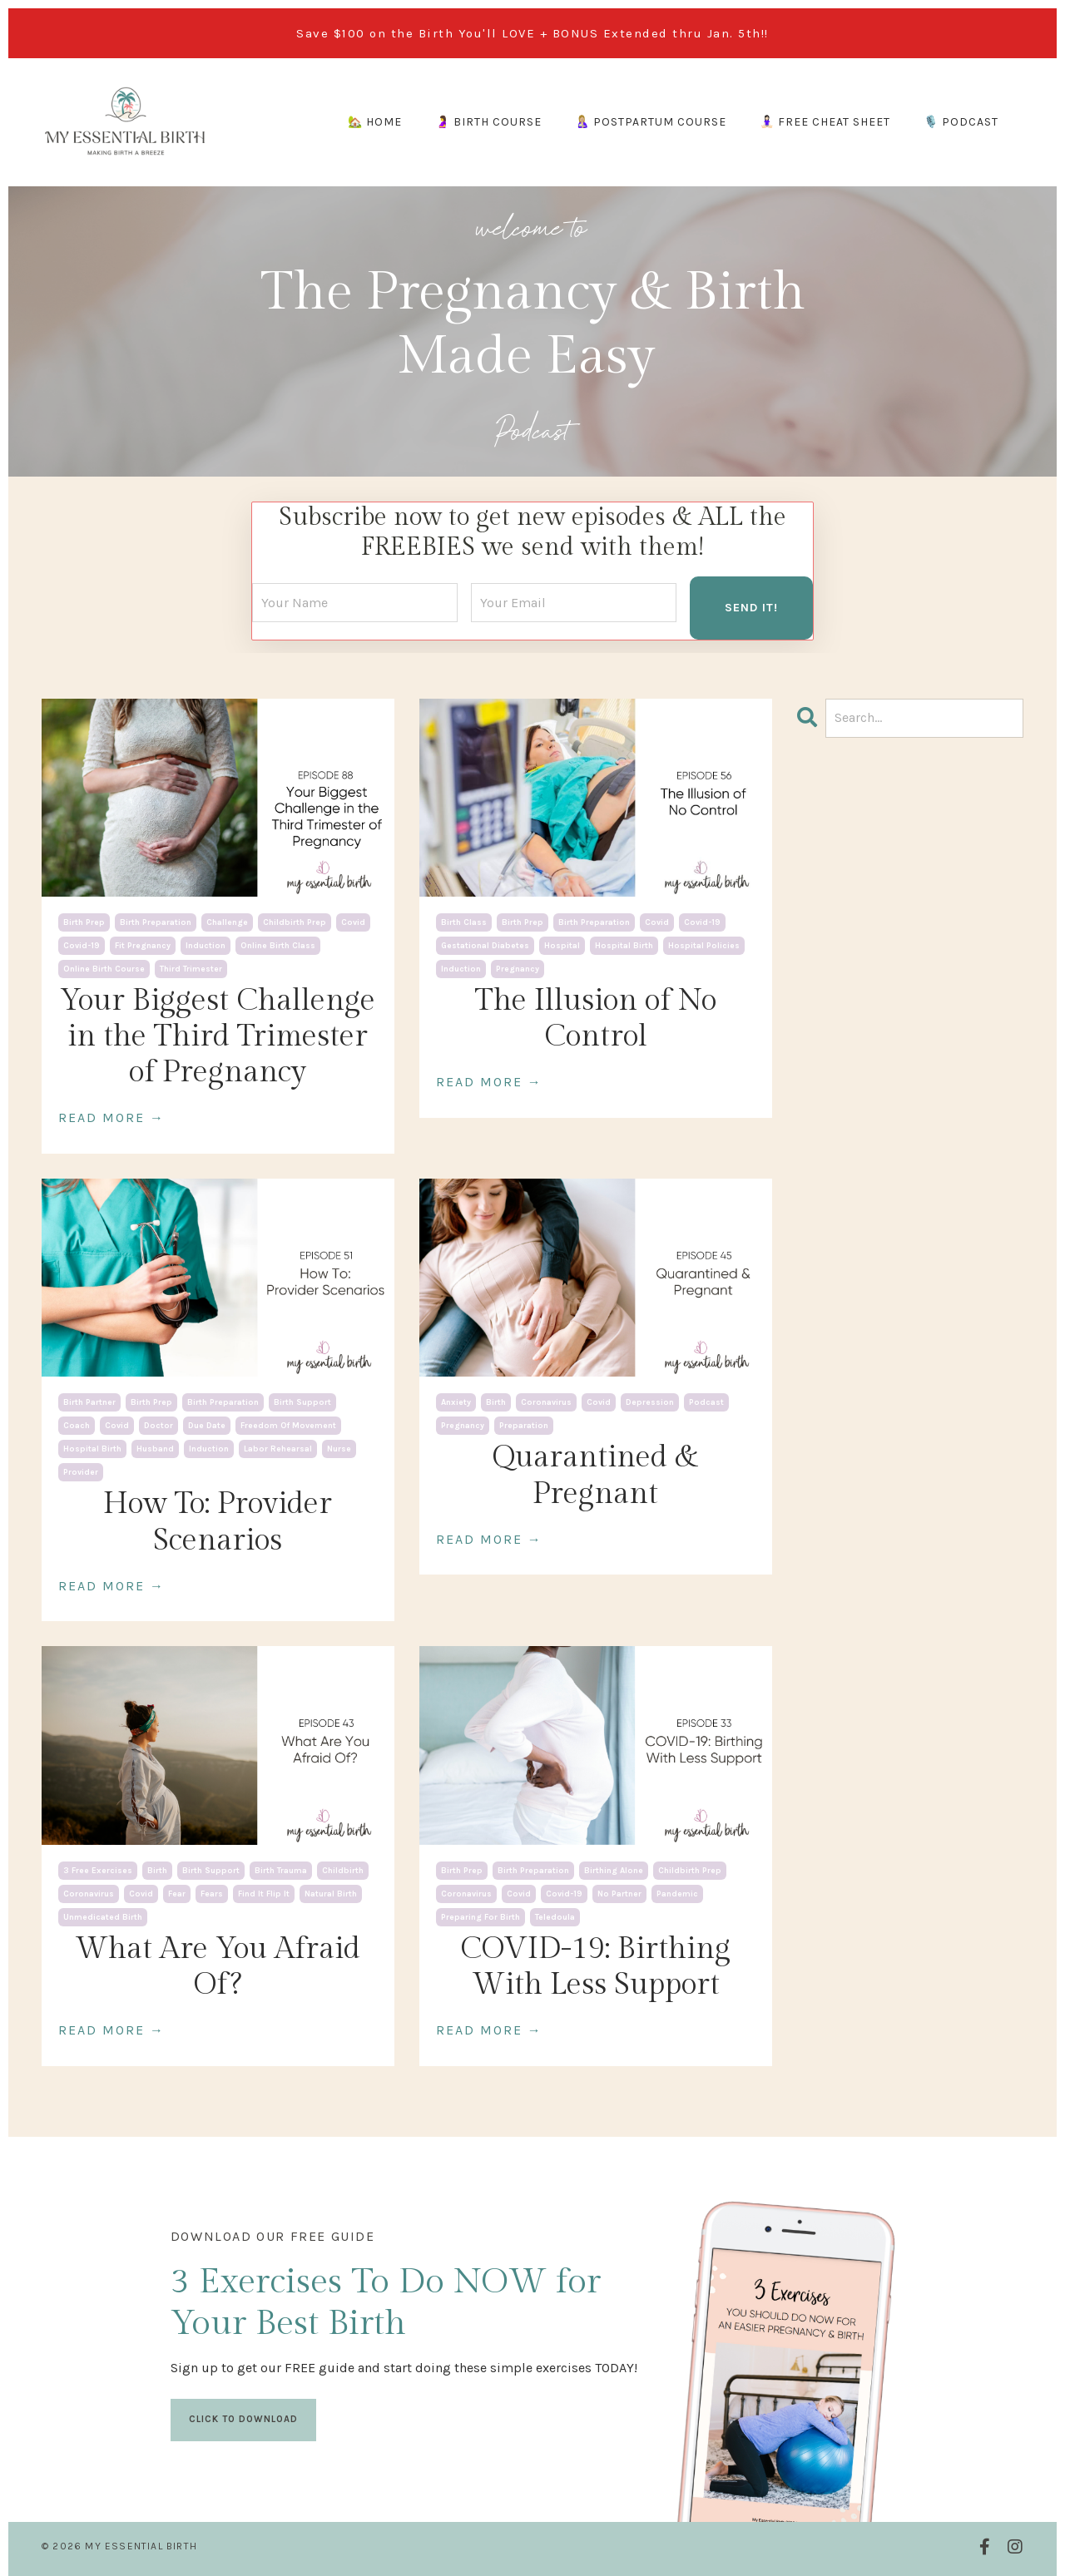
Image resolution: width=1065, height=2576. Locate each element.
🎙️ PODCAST (961, 122)
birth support (302, 1402)
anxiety (456, 1402)
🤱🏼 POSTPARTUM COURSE (650, 122)
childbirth (343, 1869)
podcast (706, 1402)
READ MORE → (111, 1117)
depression (650, 1402)
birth (496, 1402)
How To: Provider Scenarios (217, 1521)
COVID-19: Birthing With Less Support (595, 1965)
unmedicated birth (102, 1916)
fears (212, 1892)
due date (206, 1425)
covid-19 (81, 944)
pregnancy (517, 967)
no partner (619, 1892)
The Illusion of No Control (595, 1016)
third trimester (191, 967)
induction (205, 944)
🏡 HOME (375, 122)
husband (155, 1448)
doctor (158, 1425)
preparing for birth (480, 1916)
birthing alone (613, 1869)
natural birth (331, 1892)
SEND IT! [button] (751, 606)
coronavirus (546, 1402)
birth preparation (155, 921)
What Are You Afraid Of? (217, 1965)
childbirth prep (294, 921)
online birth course (104, 967)
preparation (523, 1425)
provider (80, 1471)
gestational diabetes (485, 944)
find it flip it (264, 1892)
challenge (227, 921)
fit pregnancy (143, 944)
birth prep (84, 921)
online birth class (277, 944)
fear (177, 1892)
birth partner (89, 1402)
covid (353, 921)
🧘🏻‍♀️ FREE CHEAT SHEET (825, 122)
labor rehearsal (278, 1448)
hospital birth (624, 944)
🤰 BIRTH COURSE (488, 122)
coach (76, 1425)
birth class (464, 921)
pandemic (677, 1892)
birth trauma (281, 1869)
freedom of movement (288, 1425)
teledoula (555, 1916)
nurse (339, 1448)
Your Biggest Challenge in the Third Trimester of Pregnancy (217, 1034)
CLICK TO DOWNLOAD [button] (244, 2415)
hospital (562, 944)
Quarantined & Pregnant (595, 1474)
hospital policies (704, 944)
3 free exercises (97, 1869)
